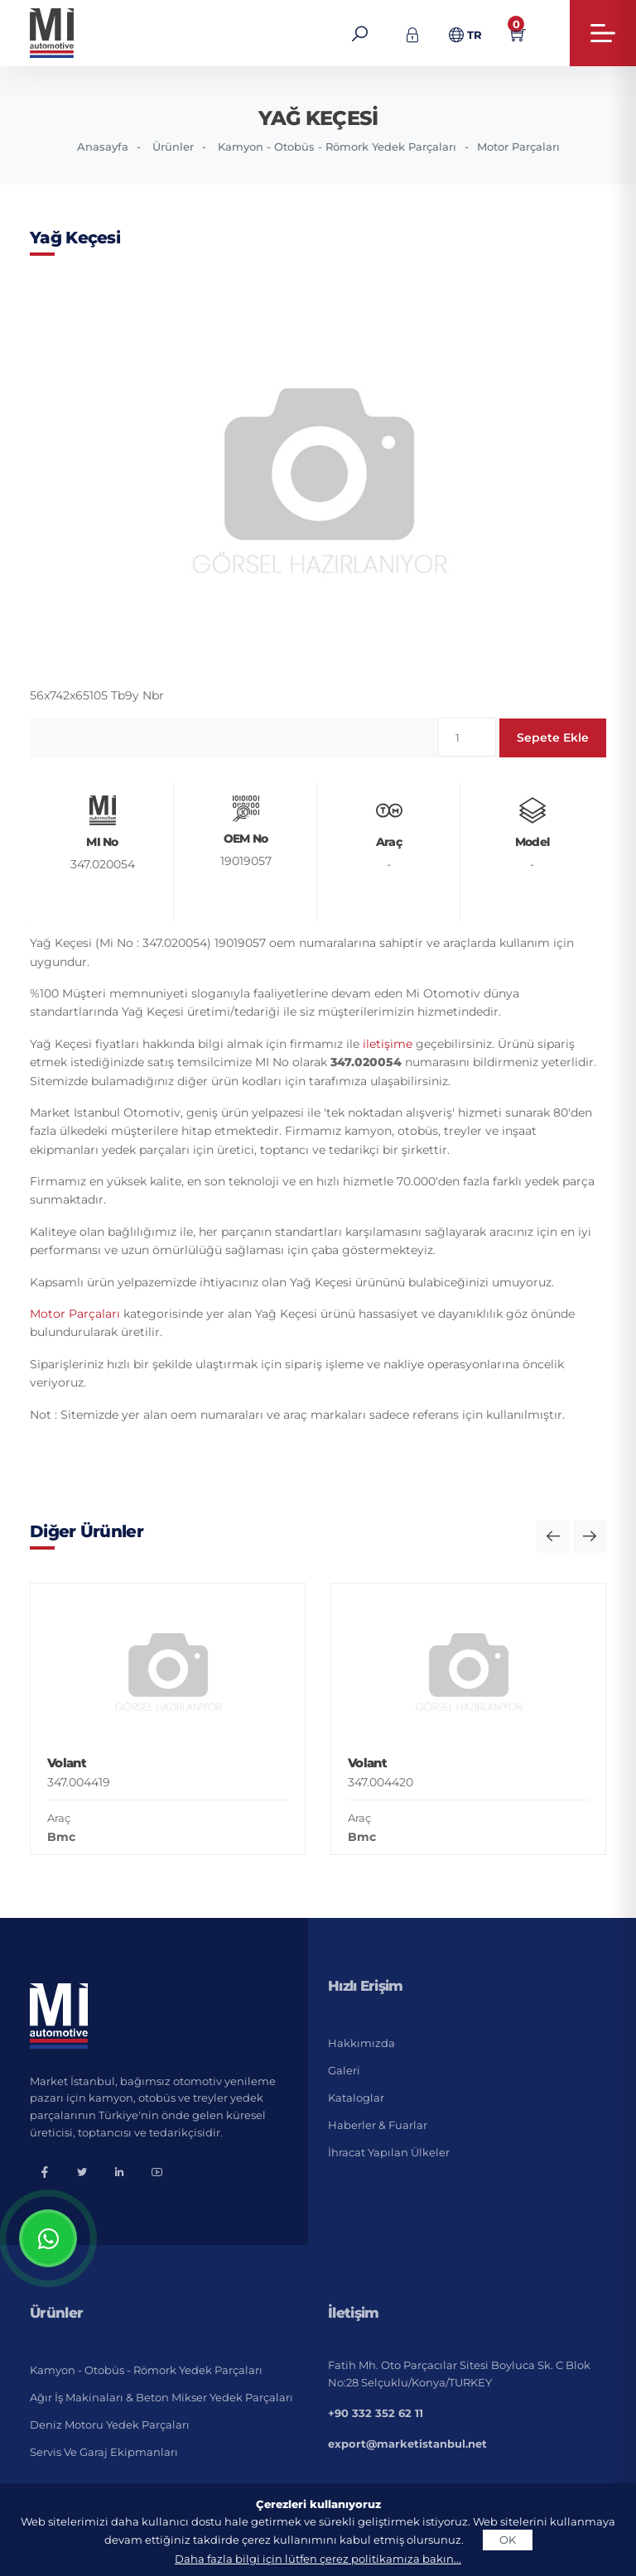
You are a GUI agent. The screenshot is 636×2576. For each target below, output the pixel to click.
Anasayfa (102, 146)
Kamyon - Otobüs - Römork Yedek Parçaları (337, 146)
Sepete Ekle (553, 737)
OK (507, 2539)
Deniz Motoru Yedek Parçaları (110, 2424)
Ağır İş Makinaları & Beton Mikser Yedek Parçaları (161, 2397)
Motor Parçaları (518, 146)
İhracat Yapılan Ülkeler (389, 2152)
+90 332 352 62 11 (375, 2413)
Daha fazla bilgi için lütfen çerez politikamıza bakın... (318, 2558)
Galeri (344, 2070)
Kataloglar (356, 2097)
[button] (553, 1536)
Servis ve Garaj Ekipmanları (104, 2451)
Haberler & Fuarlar (377, 2124)
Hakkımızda (361, 2043)
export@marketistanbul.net (407, 2443)
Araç (58, 1817)
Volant (66, 1763)
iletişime (387, 1043)
